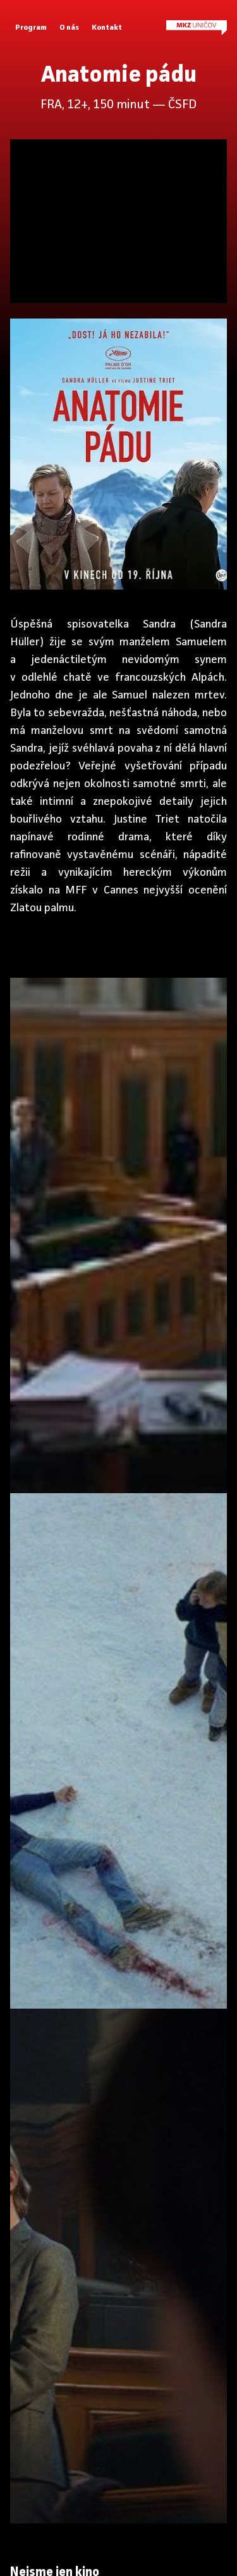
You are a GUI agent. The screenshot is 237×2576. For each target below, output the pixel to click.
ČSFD (182, 105)
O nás (69, 28)
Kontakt (107, 28)
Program (31, 28)
